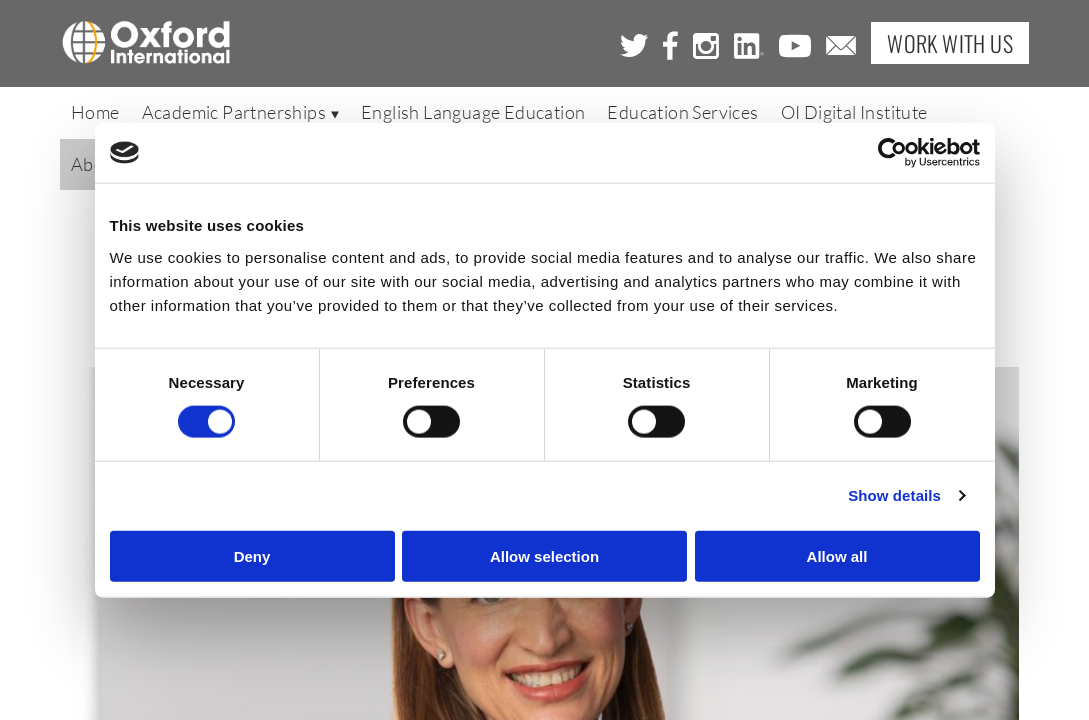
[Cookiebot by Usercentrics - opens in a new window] (892, 153)
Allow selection (544, 555)
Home (95, 117)
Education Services (682, 117)
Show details (894, 495)
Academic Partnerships (240, 117)
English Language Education (473, 117)
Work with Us (950, 45)
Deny (252, 555)
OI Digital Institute (854, 117)
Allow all (837, 555)
